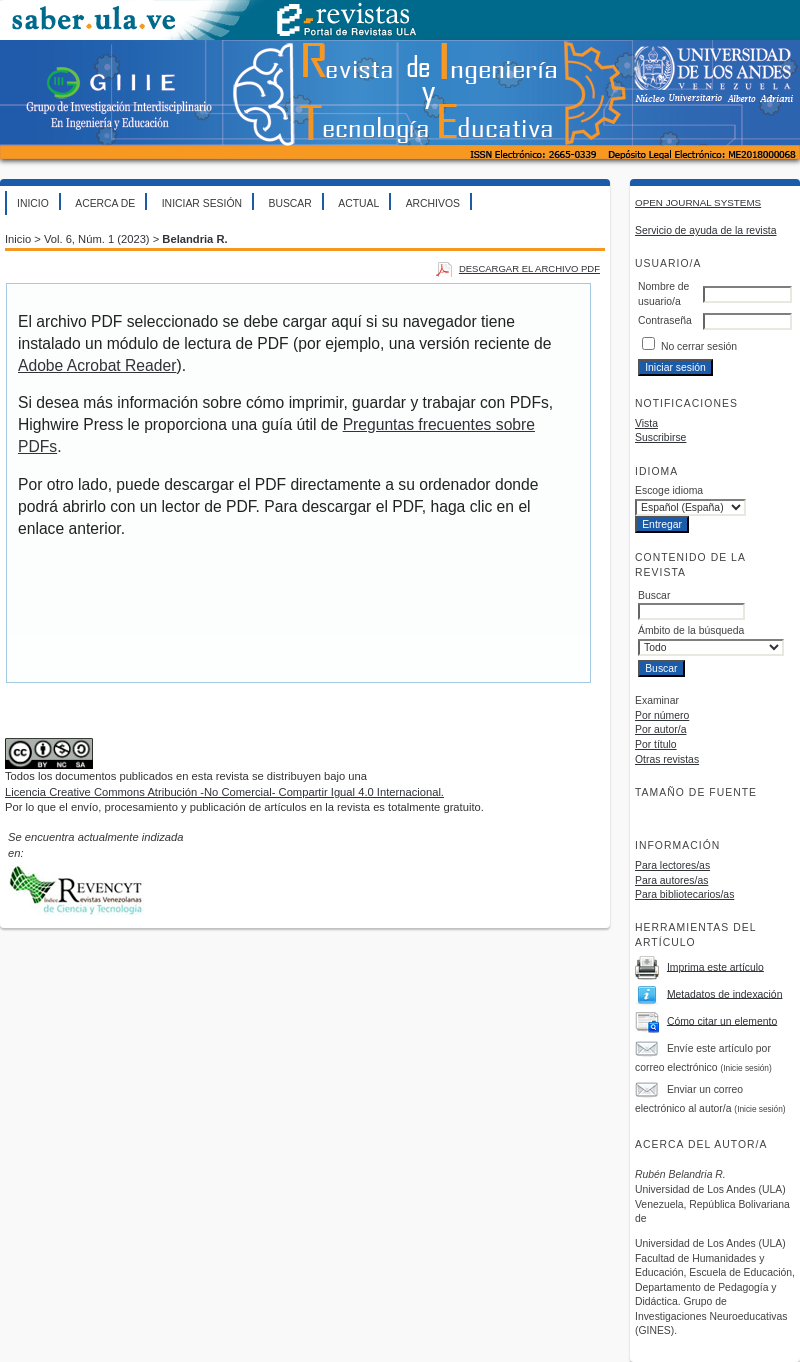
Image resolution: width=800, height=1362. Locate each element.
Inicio (33, 203)
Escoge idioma (669, 490)
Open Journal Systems (698, 202)
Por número (662, 715)
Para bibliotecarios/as (684, 894)
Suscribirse (660, 437)
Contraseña (665, 320)
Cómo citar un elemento (722, 1020)
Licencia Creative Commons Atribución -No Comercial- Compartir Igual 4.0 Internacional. (224, 792)
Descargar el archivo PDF (529, 268)
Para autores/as (671, 880)
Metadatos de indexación (725, 993)
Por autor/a (660, 729)
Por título (656, 744)
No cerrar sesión (699, 346)
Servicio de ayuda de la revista (706, 230)
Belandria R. (194, 239)
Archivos (433, 203)
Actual (358, 203)
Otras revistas (667, 759)
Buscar (289, 203)
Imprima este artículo (715, 966)
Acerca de (105, 203)
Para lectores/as (672, 865)
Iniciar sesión (202, 203)
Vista (646, 423)
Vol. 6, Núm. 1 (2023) (97, 239)
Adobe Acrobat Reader (97, 365)
